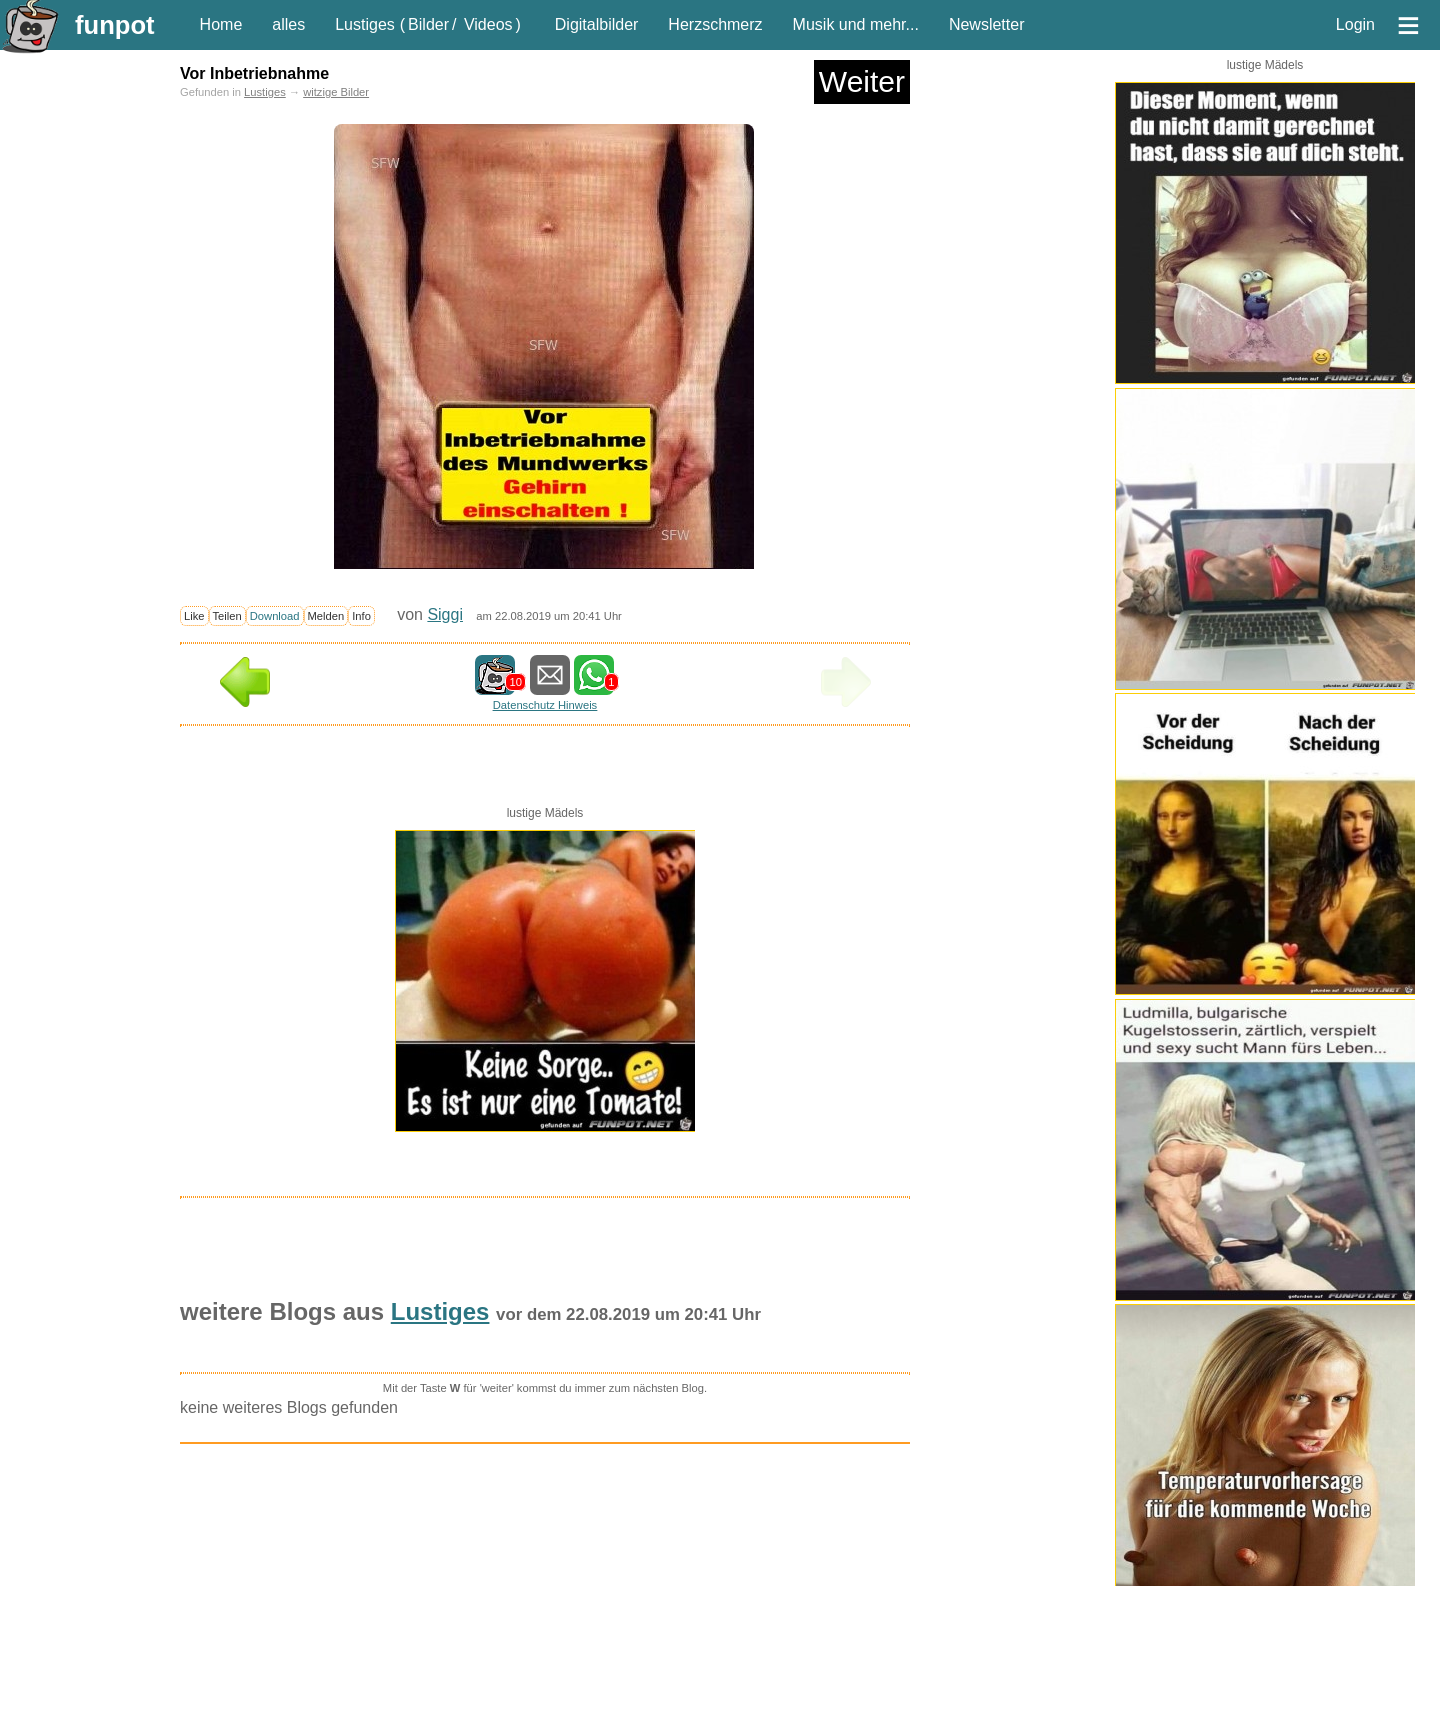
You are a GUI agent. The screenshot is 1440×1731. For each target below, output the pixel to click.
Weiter (862, 81)
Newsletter (987, 24)
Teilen (227, 616)
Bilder (428, 24)
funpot (115, 25)
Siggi (445, 614)
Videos (488, 24)
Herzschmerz (715, 24)
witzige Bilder (336, 92)
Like (194, 616)
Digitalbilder (597, 24)
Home (221, 24)
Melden (326, 616)
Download (275, 616)
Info (361, 616)
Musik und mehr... (856, 24)
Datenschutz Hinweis (545, 705)
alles (288, 24)
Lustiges (365, 24)
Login (1355, 24)
